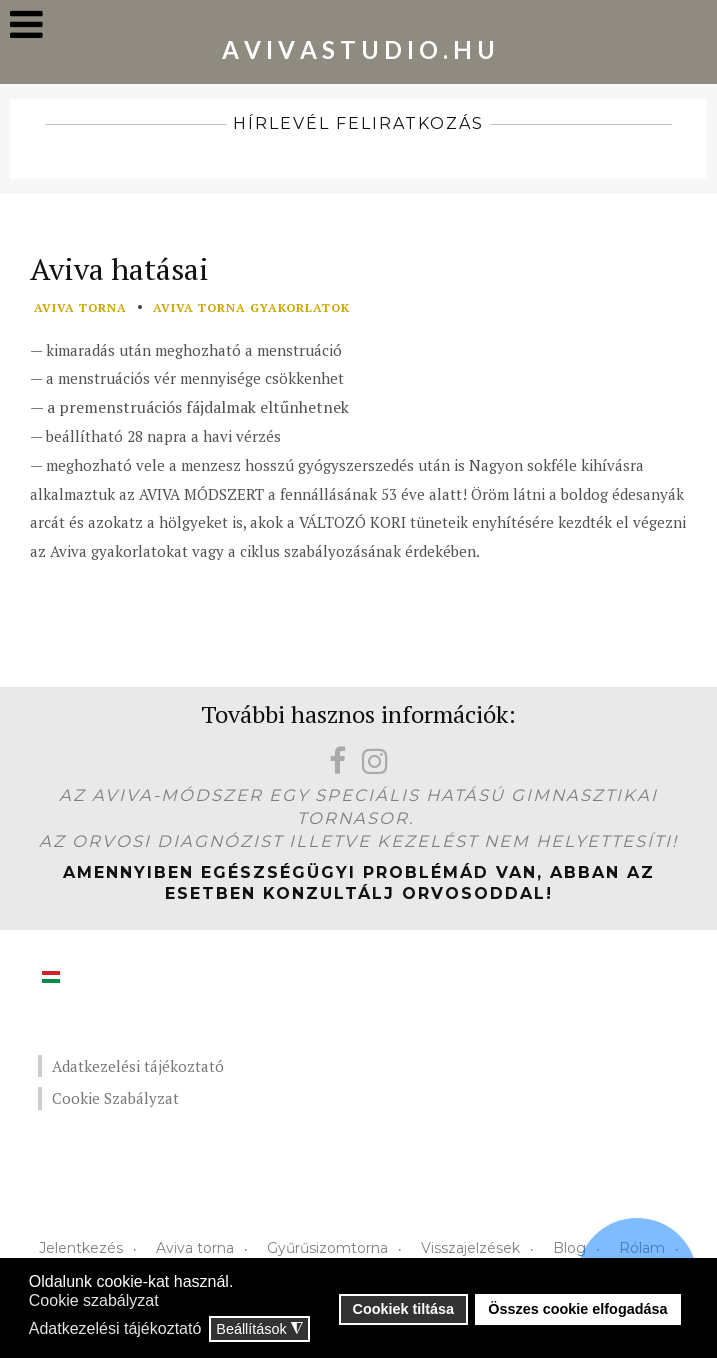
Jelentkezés (81, 1248)
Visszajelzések (470, 1248)
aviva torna (80, 307)
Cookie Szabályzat (115, 1098)
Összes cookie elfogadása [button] (577, 1309)
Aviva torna (195, 1248)
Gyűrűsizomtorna (327, 1248)
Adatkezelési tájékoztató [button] (115, 1328)
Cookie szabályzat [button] (94, 1300)
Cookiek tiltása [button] (404, 1309)
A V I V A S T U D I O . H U (358, 49)
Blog (569, 1248)
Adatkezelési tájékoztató (138, 1066)
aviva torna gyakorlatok (251, 307)
